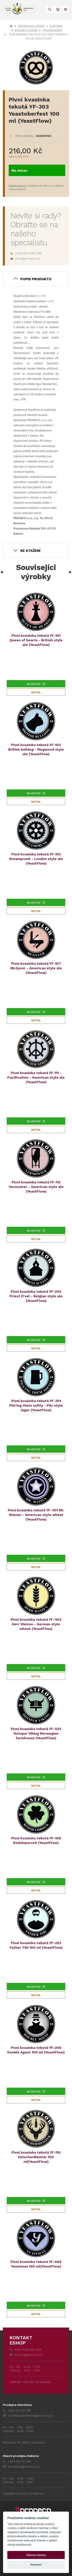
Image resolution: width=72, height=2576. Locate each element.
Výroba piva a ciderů (31, 26)
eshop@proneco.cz (26, 2355)
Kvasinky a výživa (26, 30)
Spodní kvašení (52, 30)
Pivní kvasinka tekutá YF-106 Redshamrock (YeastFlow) (36, 1840)
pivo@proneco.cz (25, 258)
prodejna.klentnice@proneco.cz (28, 2415)
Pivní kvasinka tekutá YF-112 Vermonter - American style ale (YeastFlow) (36, 1186)
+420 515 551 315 (17, 2410)
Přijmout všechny (36, 2555)
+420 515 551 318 (17, 2461)
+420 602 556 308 (26, 253)
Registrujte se (17, 185)
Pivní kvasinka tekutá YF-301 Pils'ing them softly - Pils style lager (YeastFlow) (36, 1405)
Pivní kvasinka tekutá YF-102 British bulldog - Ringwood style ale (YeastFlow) (36, 749)
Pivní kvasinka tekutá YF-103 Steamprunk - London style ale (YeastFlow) (36, 858)
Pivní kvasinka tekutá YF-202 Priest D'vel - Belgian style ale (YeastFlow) (36, 1296)
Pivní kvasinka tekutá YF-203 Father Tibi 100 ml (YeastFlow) (36, 1945)
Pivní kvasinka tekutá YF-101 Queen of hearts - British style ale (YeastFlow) (36, 640)
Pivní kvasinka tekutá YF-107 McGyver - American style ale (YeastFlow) (36, 968)
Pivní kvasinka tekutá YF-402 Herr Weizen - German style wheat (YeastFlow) (36, 1624)
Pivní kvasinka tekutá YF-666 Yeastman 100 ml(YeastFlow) (36, 2264)
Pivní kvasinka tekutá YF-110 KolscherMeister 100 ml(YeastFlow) (36, 2157)
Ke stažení (30, 551)
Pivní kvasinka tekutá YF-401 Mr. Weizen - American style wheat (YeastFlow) (36, 1514)
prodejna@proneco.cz (21, 2466)
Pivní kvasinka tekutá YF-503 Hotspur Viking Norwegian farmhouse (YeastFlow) (36, 1733)
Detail (36, 692)
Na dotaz (19, 170)
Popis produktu (35, 279)
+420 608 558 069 (25, 2349)
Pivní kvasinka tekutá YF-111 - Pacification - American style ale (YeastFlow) (36, 1077)
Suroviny (56, 26)
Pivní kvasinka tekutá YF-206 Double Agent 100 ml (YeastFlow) (36, 2050)
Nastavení (36, 2564)
